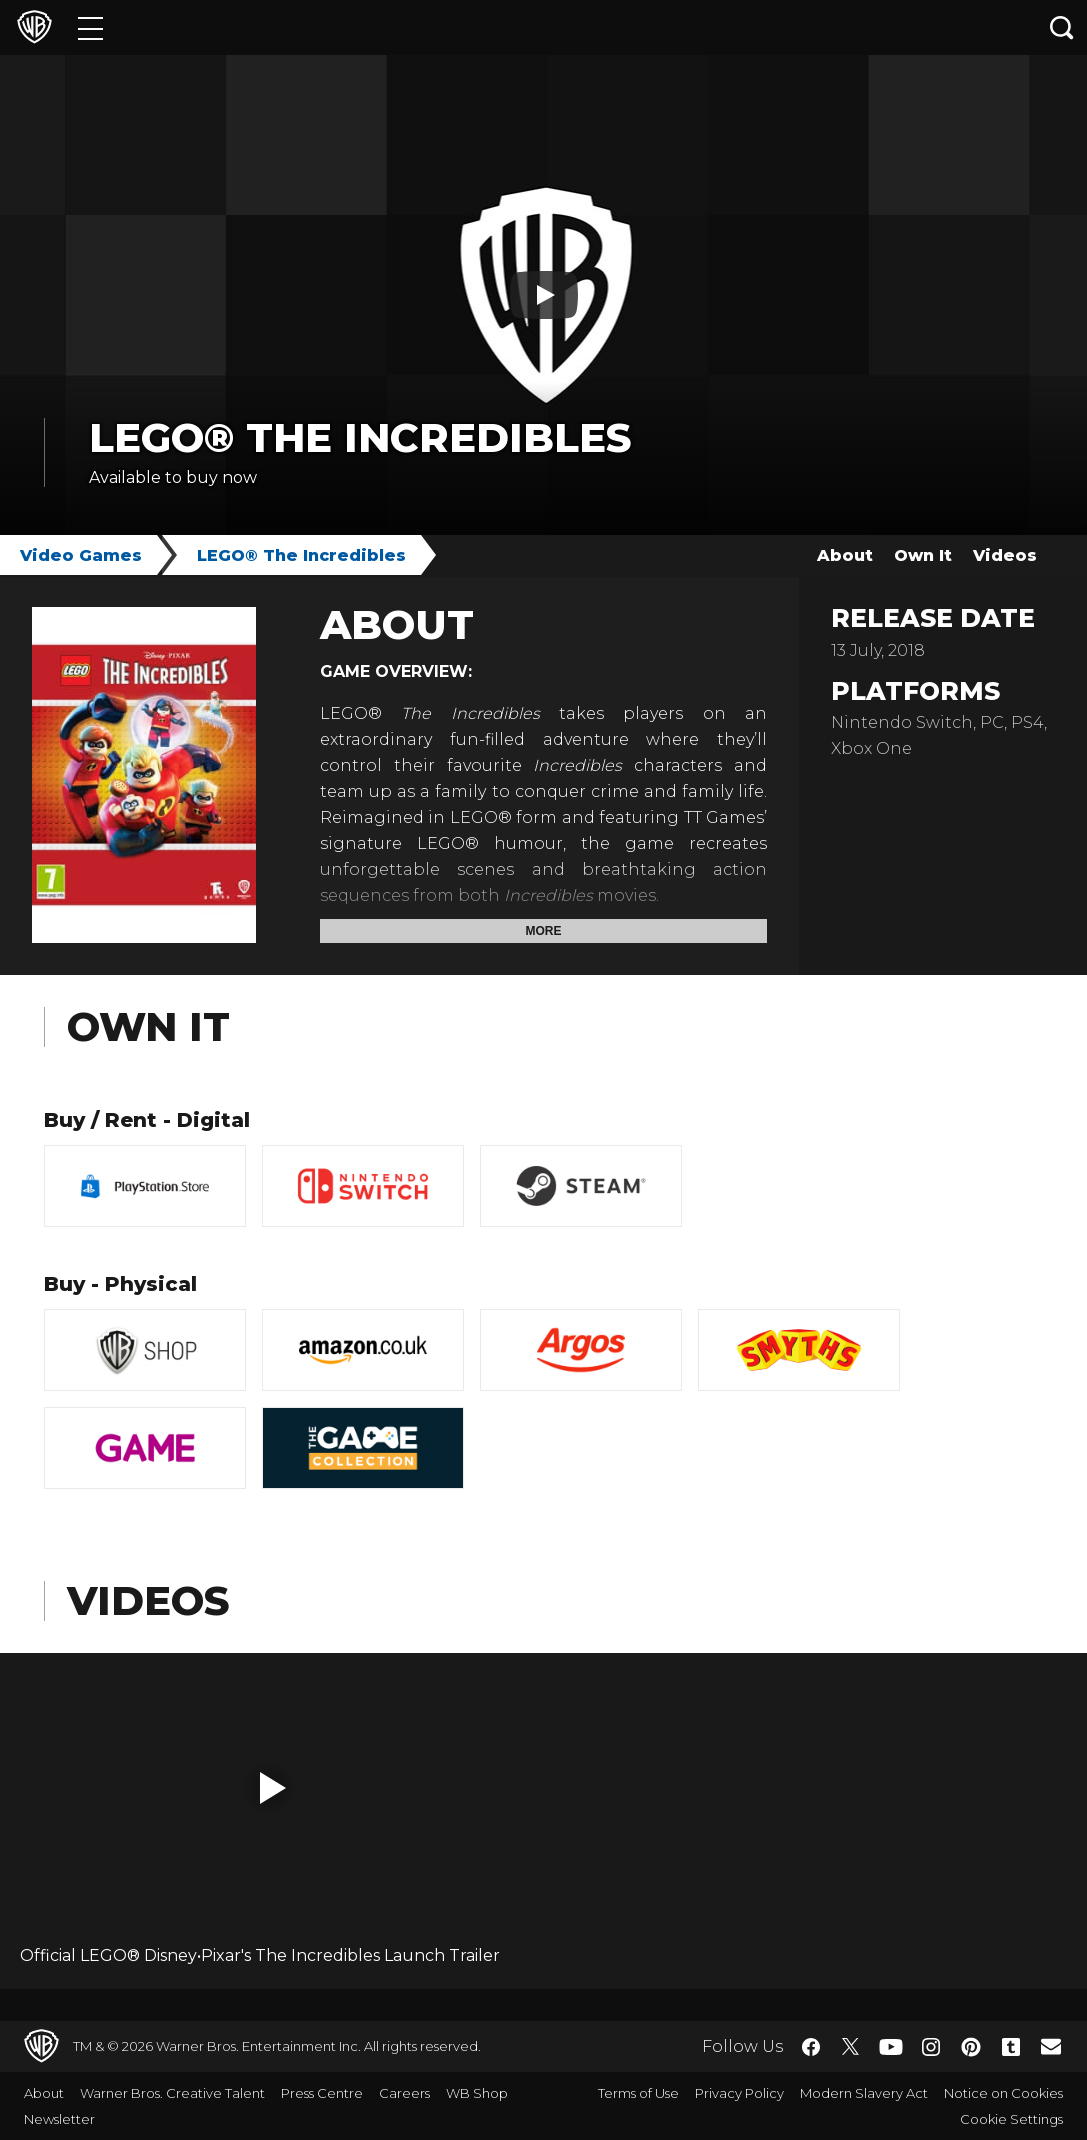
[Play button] (544, 295)
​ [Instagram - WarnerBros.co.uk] (931, 2047)
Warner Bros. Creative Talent (172, 2093)
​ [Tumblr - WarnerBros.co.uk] (1011, 2047)
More (544, 931)
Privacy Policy (739, 2093)
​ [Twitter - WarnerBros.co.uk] (851, 2047)
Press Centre (322, 2093)
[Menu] (90, 27)
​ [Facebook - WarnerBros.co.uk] (811, 2047)
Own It (923, 555)
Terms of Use (638, 2093)
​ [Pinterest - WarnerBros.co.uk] (971, 2047)
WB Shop (477, 2093)
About (845, 555)
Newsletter (59, 2119)
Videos (1005, 555)
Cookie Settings (1011, 2119)
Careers (404, 2093)
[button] (273, 1788)
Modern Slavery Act (864, 2093)
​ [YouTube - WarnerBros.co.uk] (891, 2046)
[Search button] (1062, 27)
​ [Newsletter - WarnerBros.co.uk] (1051, 2046)
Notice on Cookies (1003, 2093)
